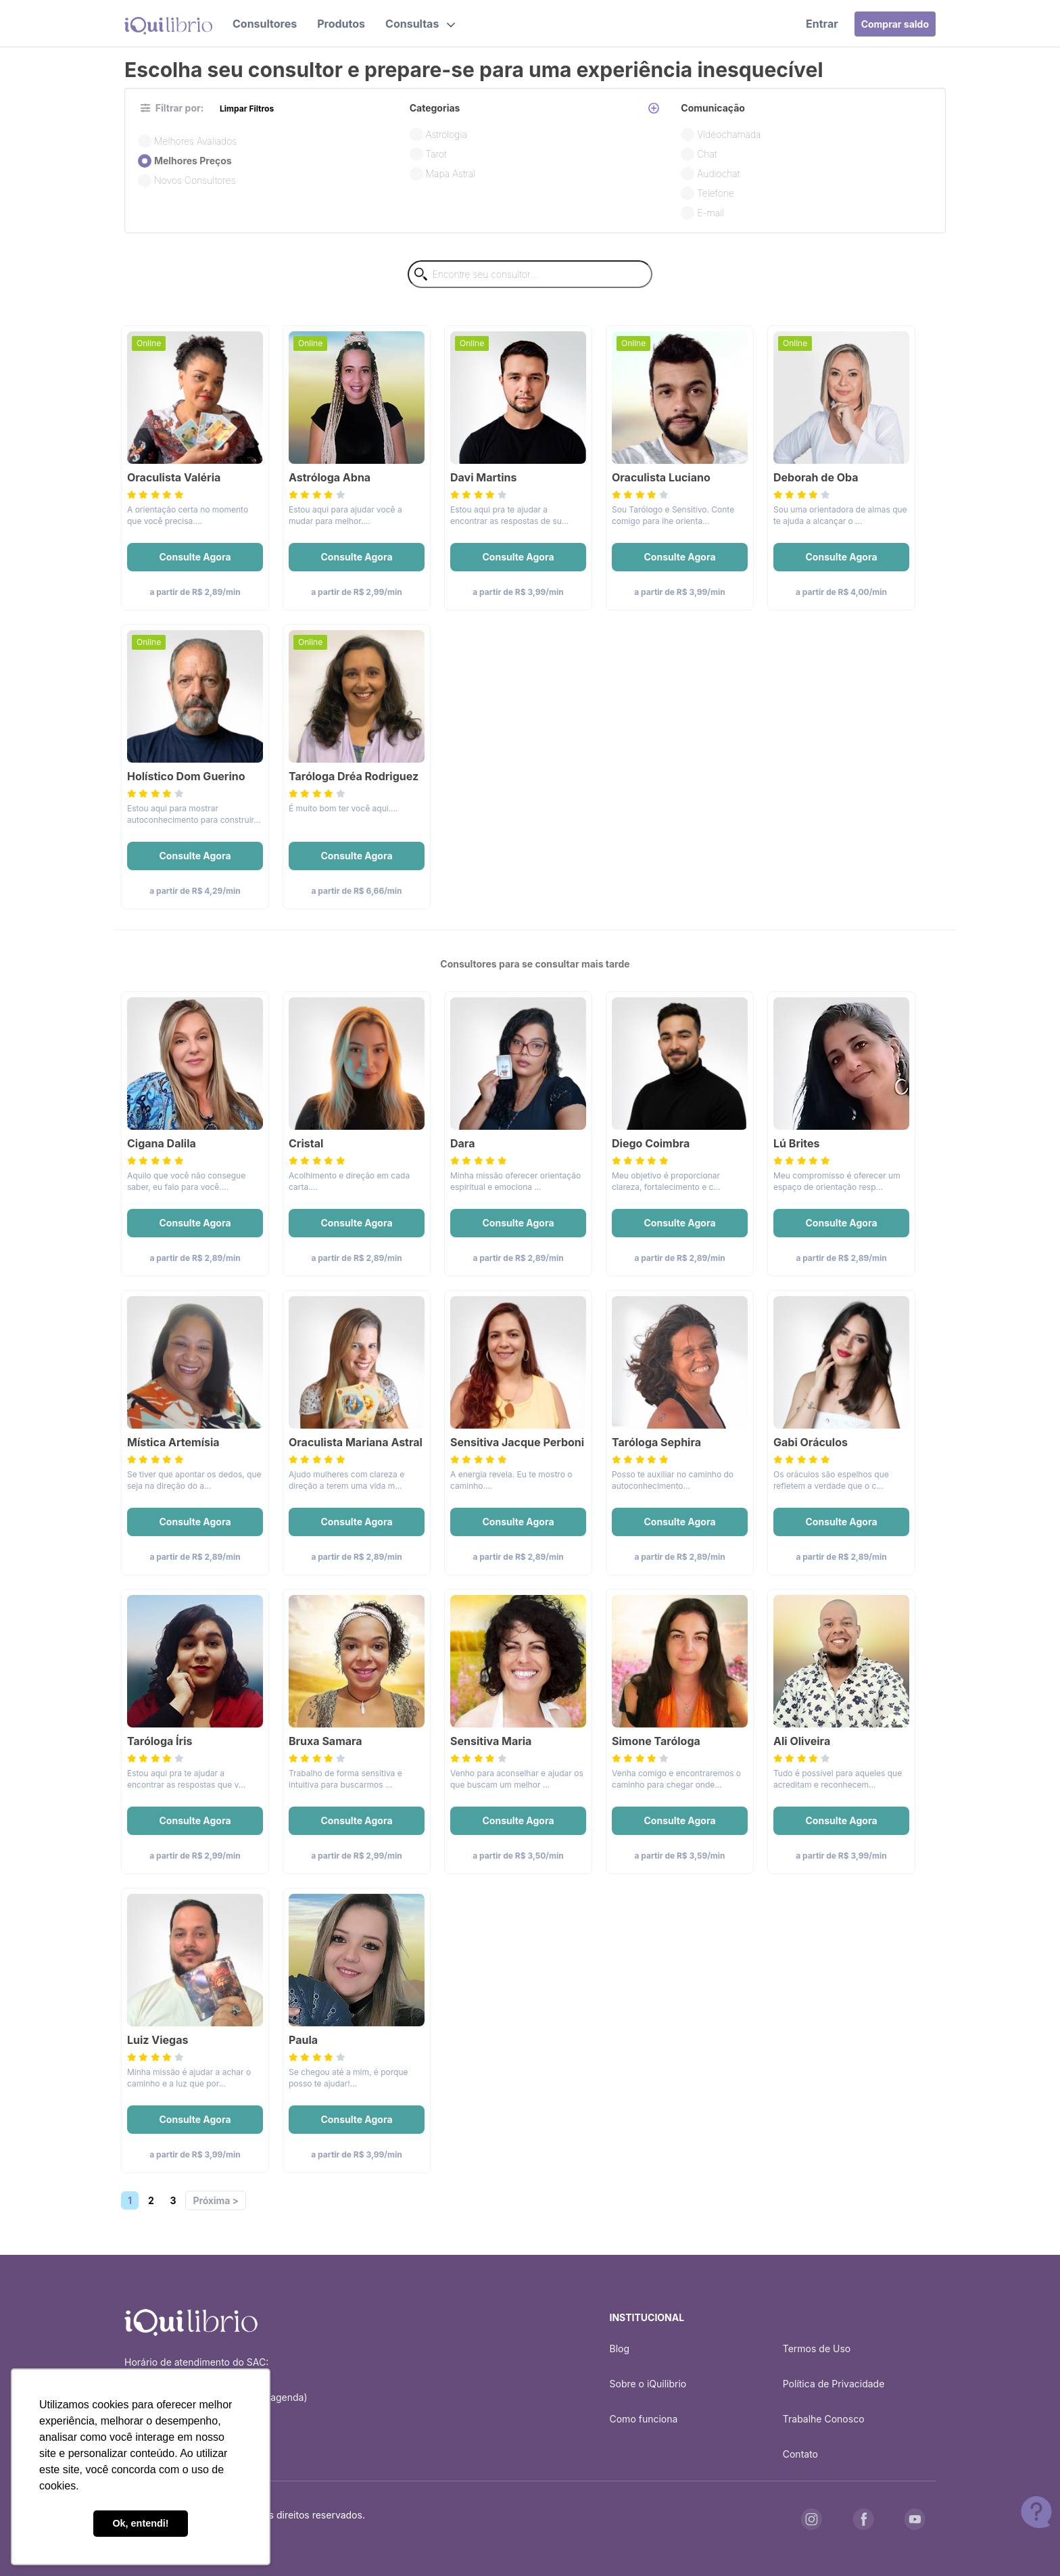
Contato (800, 2454)
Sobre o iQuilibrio (648, 2383)
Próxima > (215, 2200)
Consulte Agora (195, 557)
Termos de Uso (816, 2348)
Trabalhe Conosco (824, 2419)
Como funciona (644, 2419)
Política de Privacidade (834, 2383)
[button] (420, 24)
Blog (620, 2348)
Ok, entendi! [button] (140, 2523)
